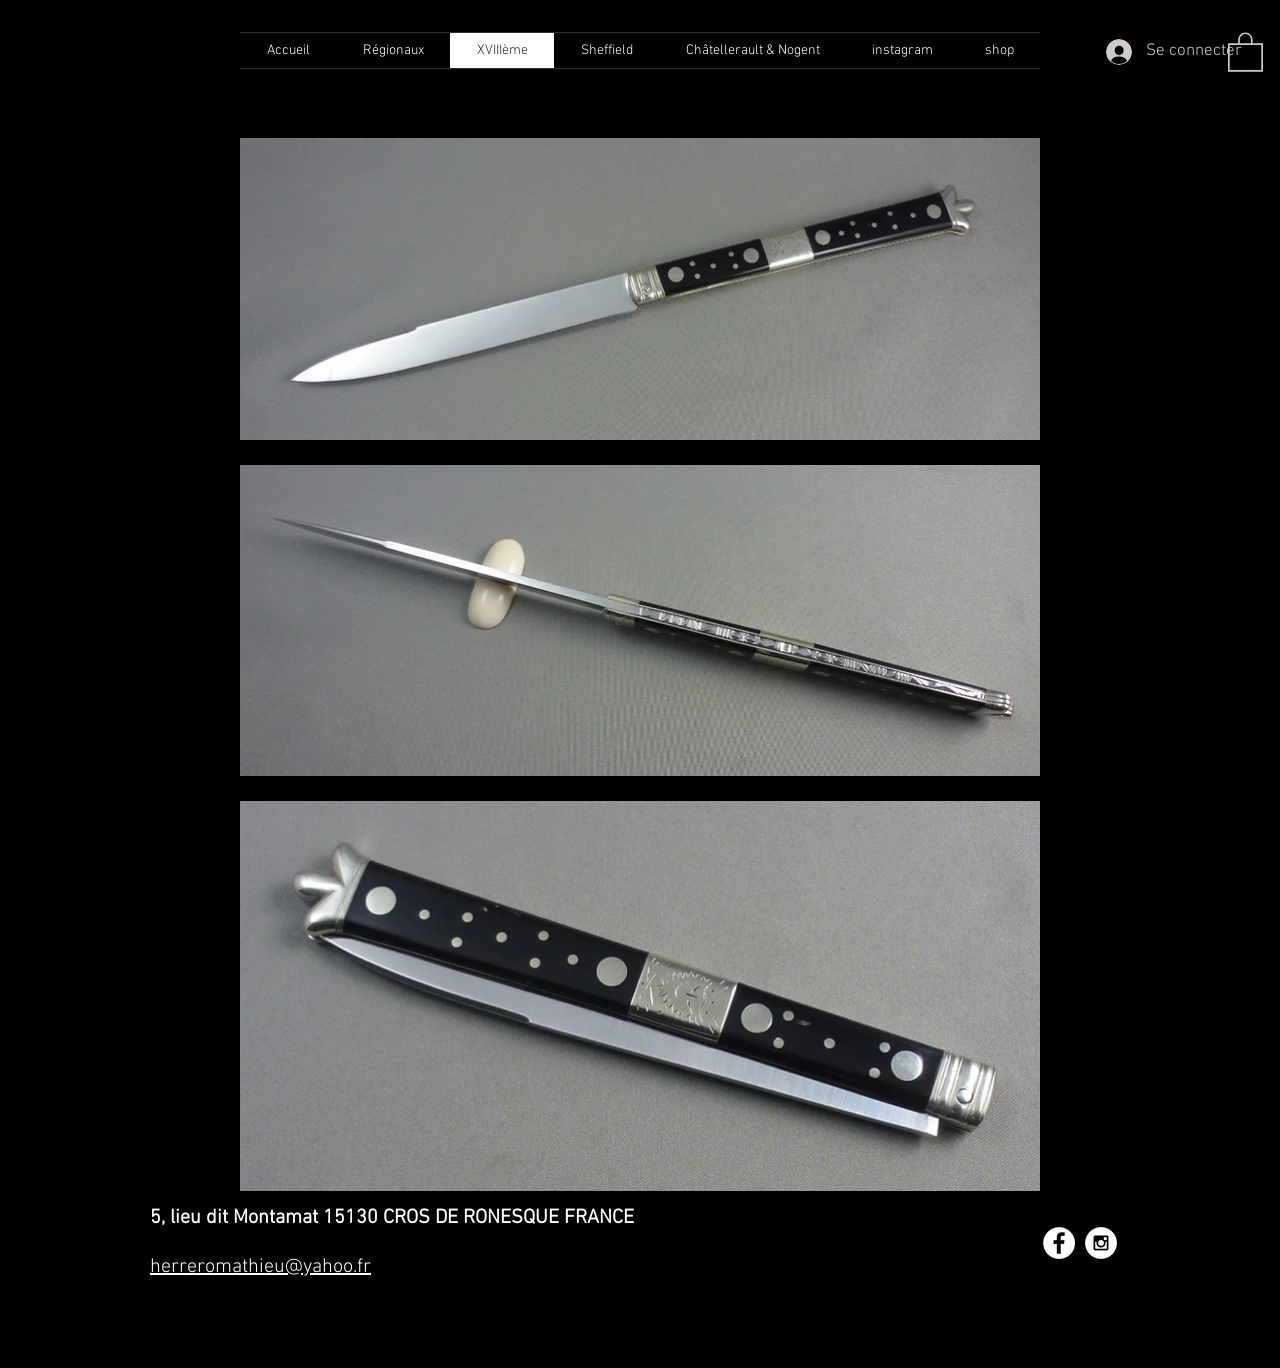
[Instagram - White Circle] (1101, 1243)
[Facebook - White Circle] (1059, 1243)
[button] (1245, 51)
